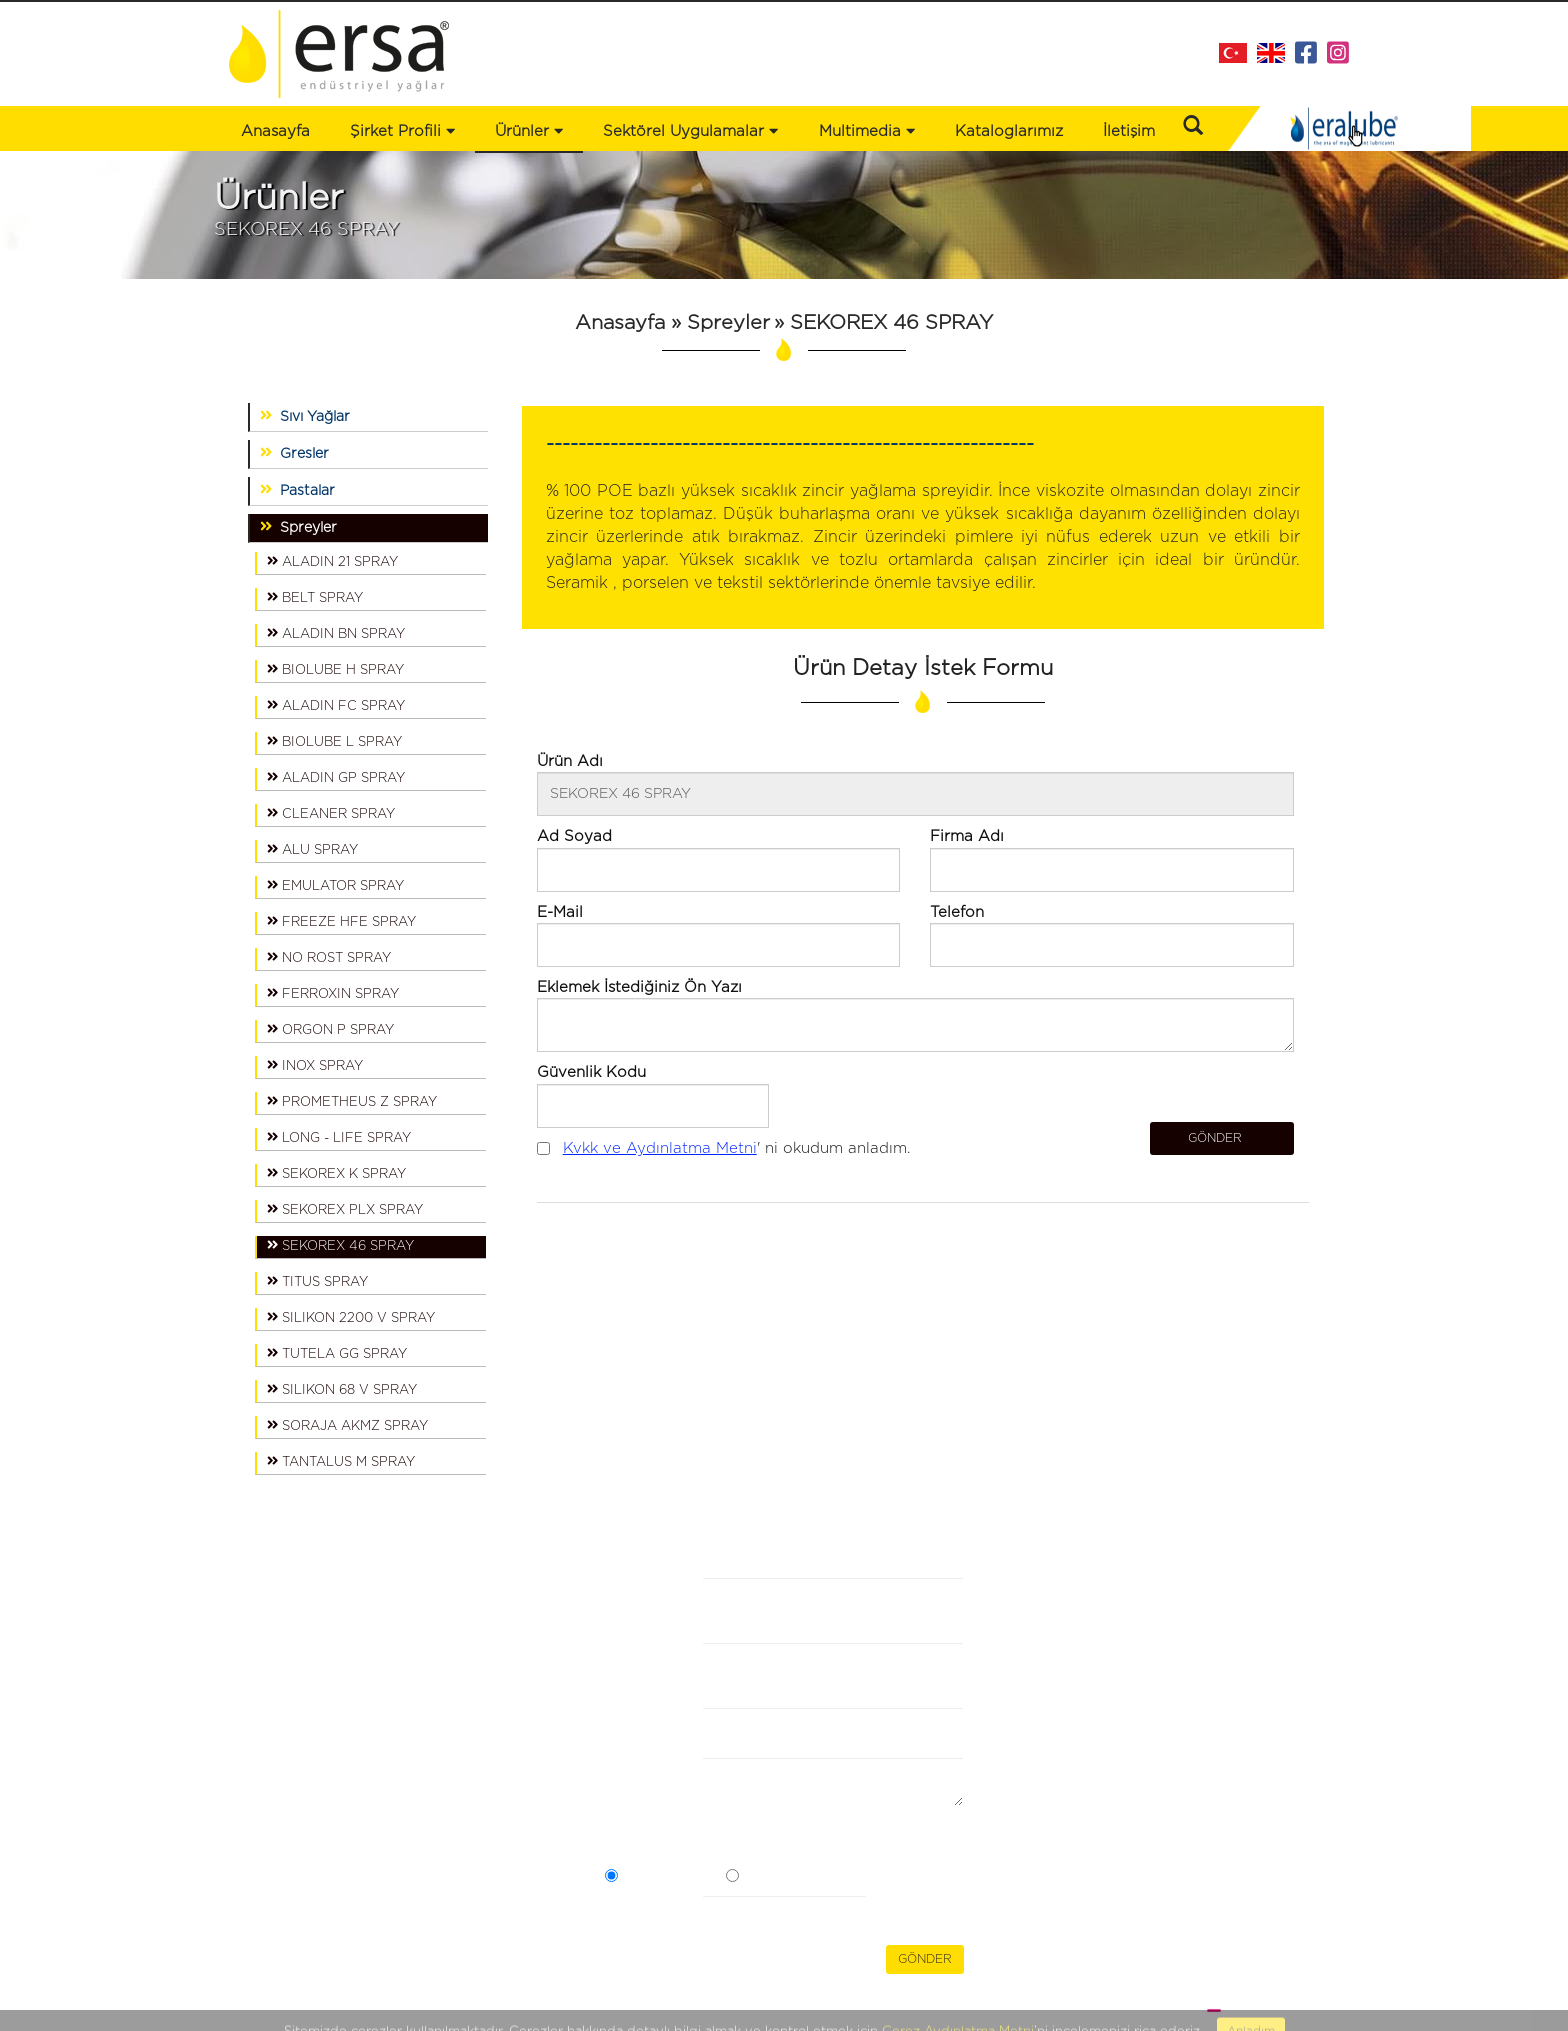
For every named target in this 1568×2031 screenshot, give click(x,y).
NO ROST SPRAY (329, 957)
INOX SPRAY (315, 1065)
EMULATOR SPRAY (335, 885)
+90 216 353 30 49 (1258, 1675)
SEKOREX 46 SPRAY (340, 1245)
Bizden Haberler (478, 1607)
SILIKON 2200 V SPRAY (351, 1317)
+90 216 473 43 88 (1262, 1653)
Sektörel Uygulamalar (303, 1647)
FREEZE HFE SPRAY (341, 921)
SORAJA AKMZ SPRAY (347, 1425)
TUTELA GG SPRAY (337, 1353)
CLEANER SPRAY (331, 813)
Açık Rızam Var (671, 1878)
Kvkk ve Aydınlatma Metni (660, 1148)
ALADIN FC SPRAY (336, 705)
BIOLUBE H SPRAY (335, 669)
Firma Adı (625, 1605)
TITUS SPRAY (317, 1281)
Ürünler (256, 1627)
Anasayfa (275, 131)
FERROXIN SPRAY (333, 993)
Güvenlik (636, 1912)
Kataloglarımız (1009, 131)
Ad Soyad (628, 1670)
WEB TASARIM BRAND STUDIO (1230, 2010)
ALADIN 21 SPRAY (332, 561)
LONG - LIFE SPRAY (339, 1137)
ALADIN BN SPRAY (336, 633)
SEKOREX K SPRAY (336, 1173)
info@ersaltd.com (1264, 1697)
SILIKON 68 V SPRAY (342, 1389)
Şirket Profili (402, 131)
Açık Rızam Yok (793, 1878)
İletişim (1129, 131)
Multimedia (867, 131)
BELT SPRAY (315, 597)
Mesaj (625, 1774)
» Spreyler (717, 323)
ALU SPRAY (312, 849)
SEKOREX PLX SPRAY (345, 1209)
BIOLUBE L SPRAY (334, 741)
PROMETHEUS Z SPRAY (352, 1101)
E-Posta (633, 1724)
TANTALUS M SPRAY (341, 1461)
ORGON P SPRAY (330, 1029)
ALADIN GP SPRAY (336, 777)
